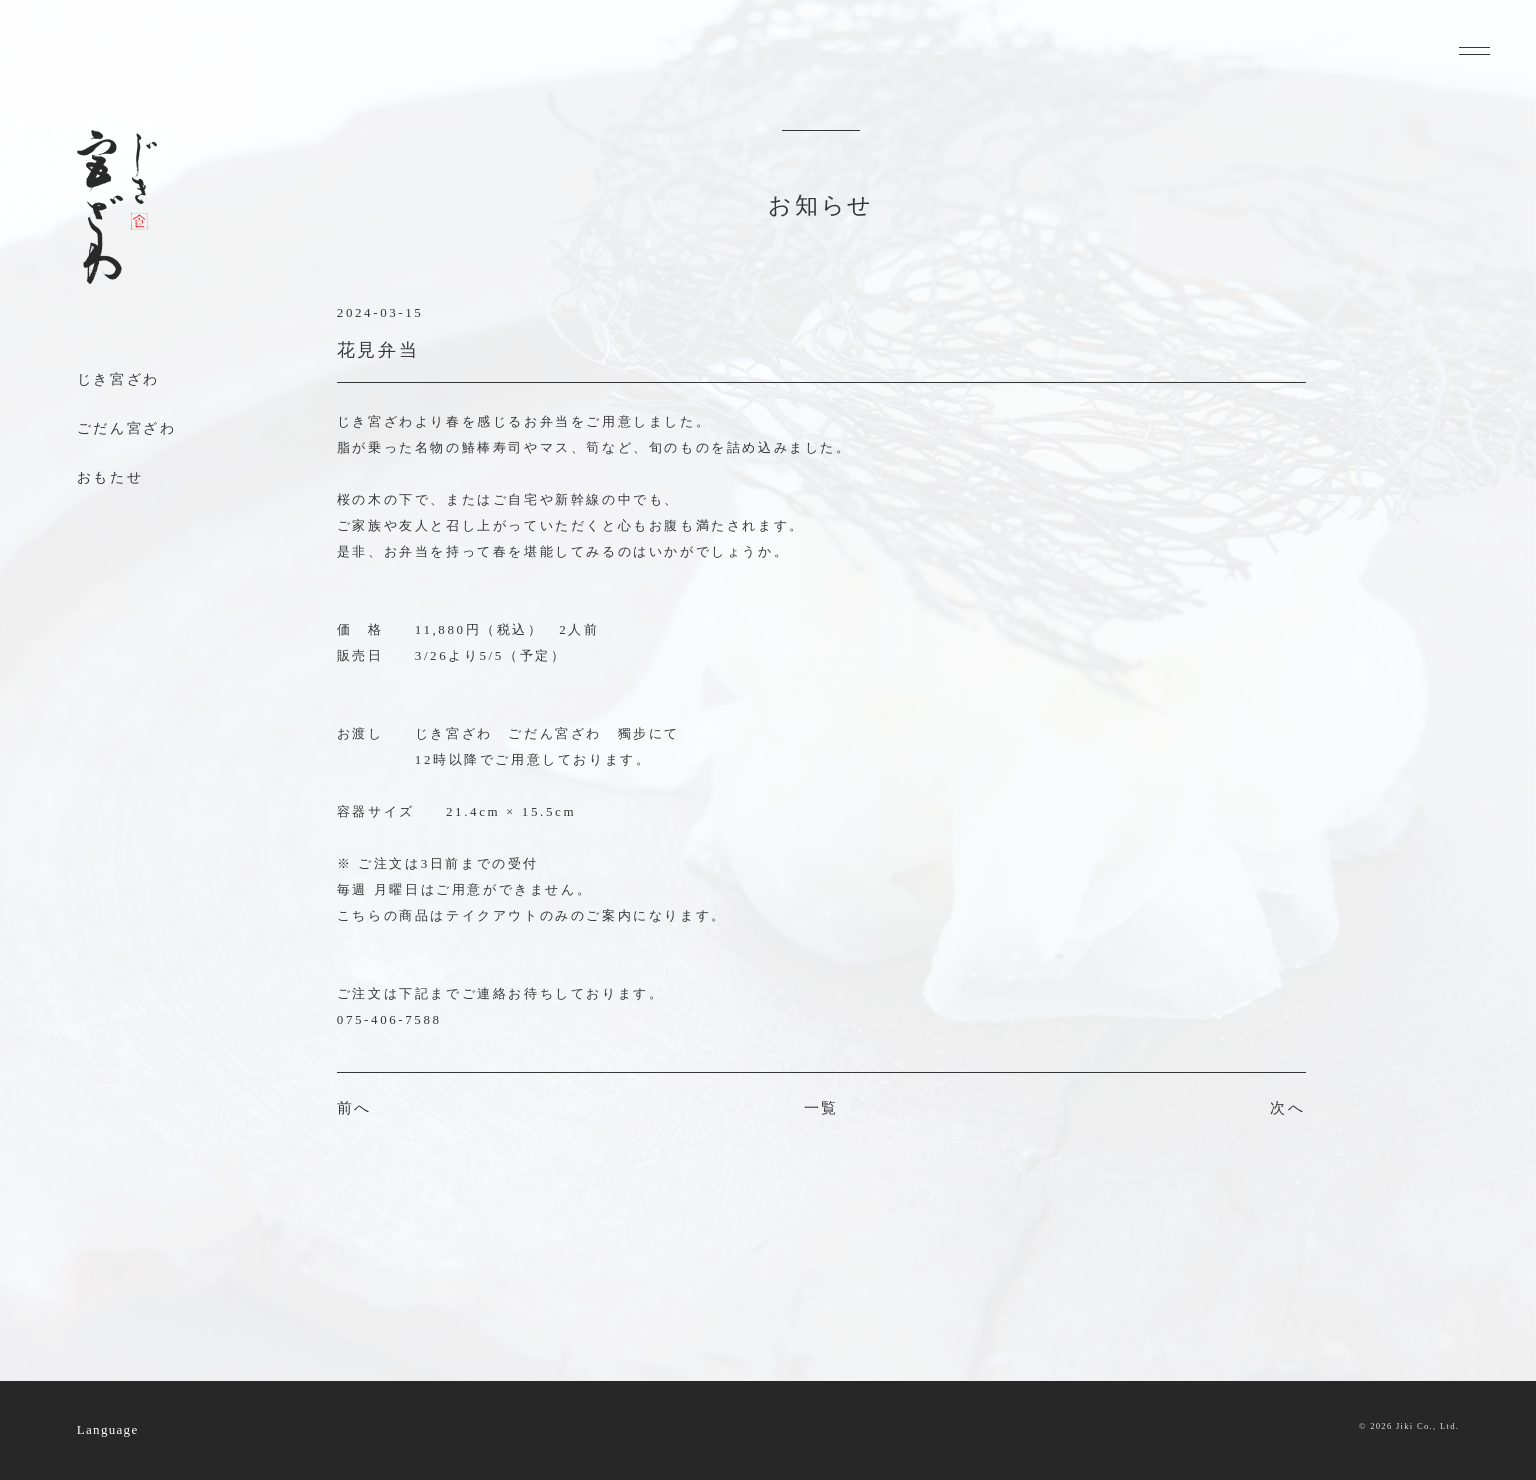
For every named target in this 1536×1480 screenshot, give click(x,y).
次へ (1287, 1108)
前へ (354, 1108)
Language (108, 1429)
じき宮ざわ (118, 379)
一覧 (821, 1108)
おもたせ (110, 477)
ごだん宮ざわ (127, 428)
